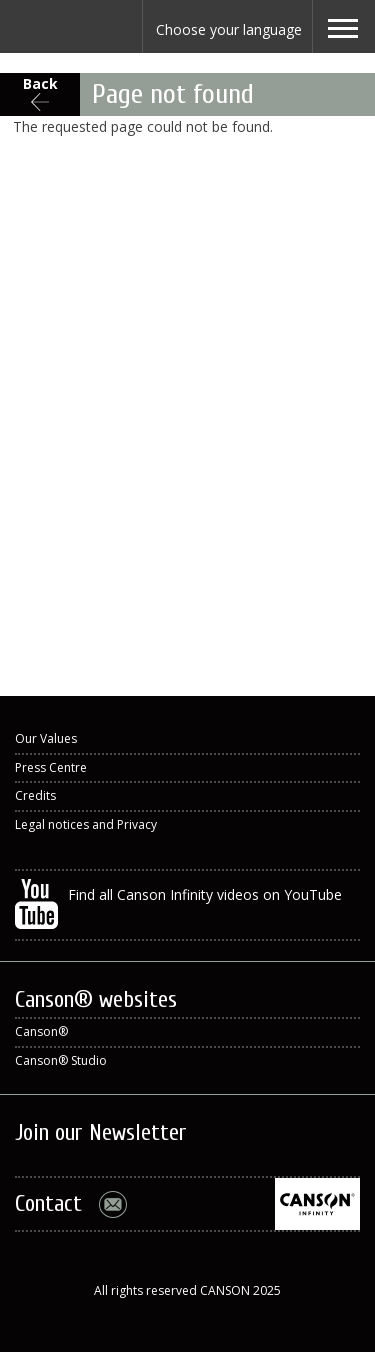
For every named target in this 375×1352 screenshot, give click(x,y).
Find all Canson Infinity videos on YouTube (178, 904)
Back (40, 83)
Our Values (46, 738)
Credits (35, 795)
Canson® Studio (61, 1060)
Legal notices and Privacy (86, 824)
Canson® (41, 1031)
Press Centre (51, 767)
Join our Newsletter (101, 1132)
